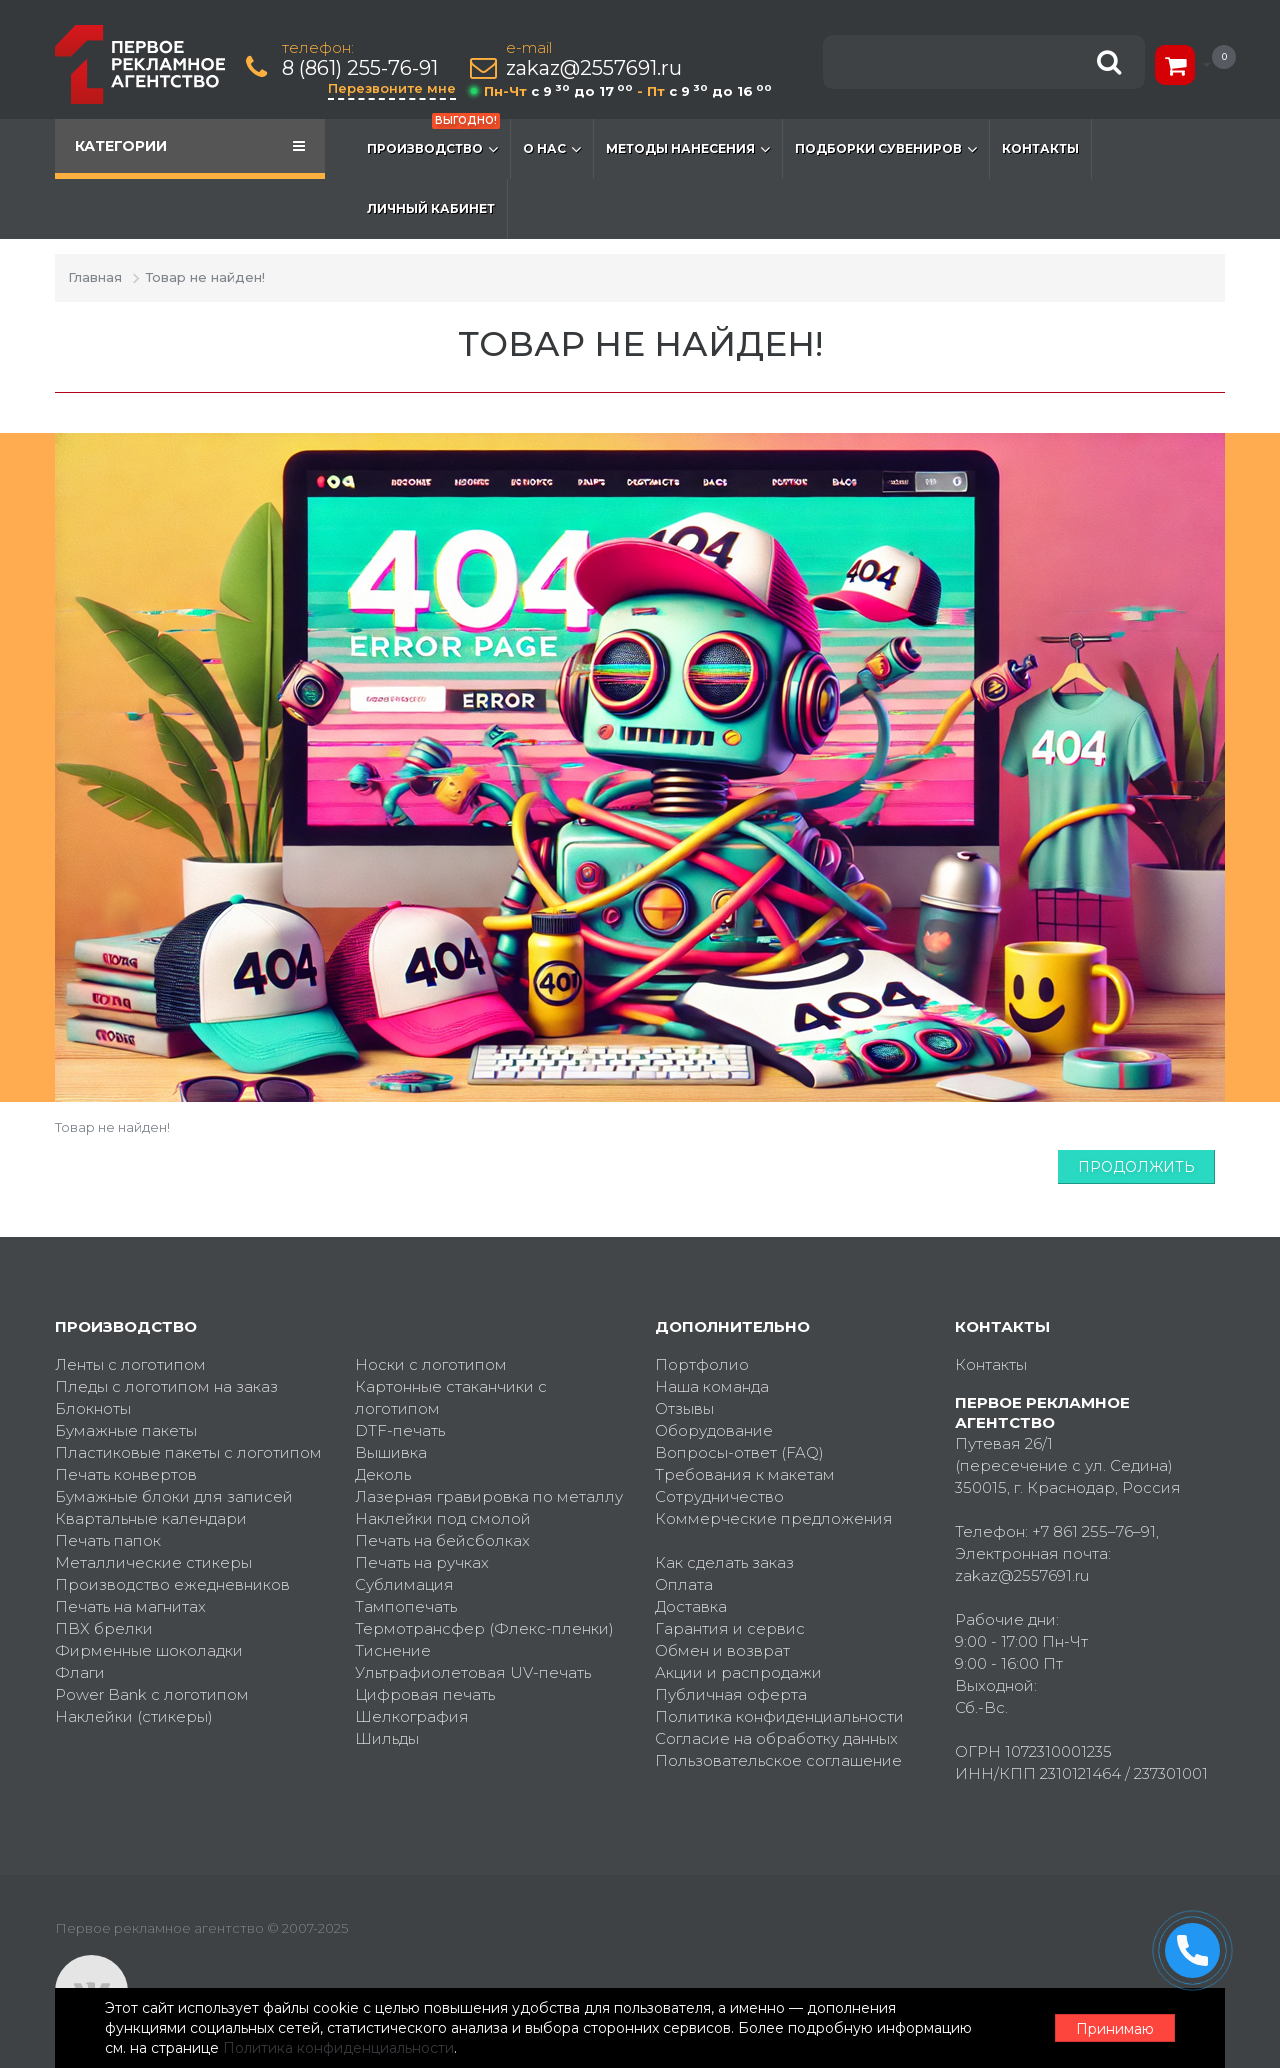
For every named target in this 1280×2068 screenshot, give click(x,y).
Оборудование (714, 1430)
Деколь (383, 1474)
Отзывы (684, 1408)
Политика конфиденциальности (779, 1716)
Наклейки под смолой (443, 1518)
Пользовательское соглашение (778, 1760)
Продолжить (1136, 1167)
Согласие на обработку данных (776, 1738)
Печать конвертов (126, 1474)
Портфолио (702, 1364)
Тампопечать (406, 1606)
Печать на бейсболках (442, 1540)
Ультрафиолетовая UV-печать (473, 1672)
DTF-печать (400, 1430)
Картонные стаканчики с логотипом (451, 1397)
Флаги (80, 1672)
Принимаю (1115, 2029)
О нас (552, 149)
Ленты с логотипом (130, 1364)
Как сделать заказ (724, 1562)
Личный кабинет (431, 208)
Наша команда (712, 1386)
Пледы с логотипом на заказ (166, 1386)
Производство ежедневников (172, 1584)
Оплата (684, 1584)
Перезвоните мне (392, 88)
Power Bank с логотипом (152, 1694)
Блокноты (93, 1408)
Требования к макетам (745, 1474)
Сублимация (404, 1584)
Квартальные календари (151, 1518)
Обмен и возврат (722, 1650)
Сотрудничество (719, 1496)
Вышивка (391, 1452)
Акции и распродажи (738, 1672)
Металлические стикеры (153, 1562)
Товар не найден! (205, 277)
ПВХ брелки (104, 1628)
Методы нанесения (688, 149)
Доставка (691, 1606)
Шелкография (412, 1716)
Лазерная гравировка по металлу (489, 1496)
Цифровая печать (425, 1694)
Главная (95, 277)
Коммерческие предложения (774, 1518)
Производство (433, 139)
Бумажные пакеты (126, 1430)
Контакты (1040, 148)
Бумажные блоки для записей (174, 1496)
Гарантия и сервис (730, 1628)
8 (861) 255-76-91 (360, 68)
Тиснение (393, 1650)
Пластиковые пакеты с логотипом (188, 1452)
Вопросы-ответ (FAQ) (739, 1452)
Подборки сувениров (886, 149)
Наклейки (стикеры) (134, 1716)
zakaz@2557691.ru (594, 68)
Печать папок (108, 1540)
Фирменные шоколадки (149, 1650)
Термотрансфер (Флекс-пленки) (484, 1628)
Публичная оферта (731, 1694)
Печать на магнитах (130, 1606)
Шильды (387, 1738)
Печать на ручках (422, 1562)
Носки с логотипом (431, 1364)
